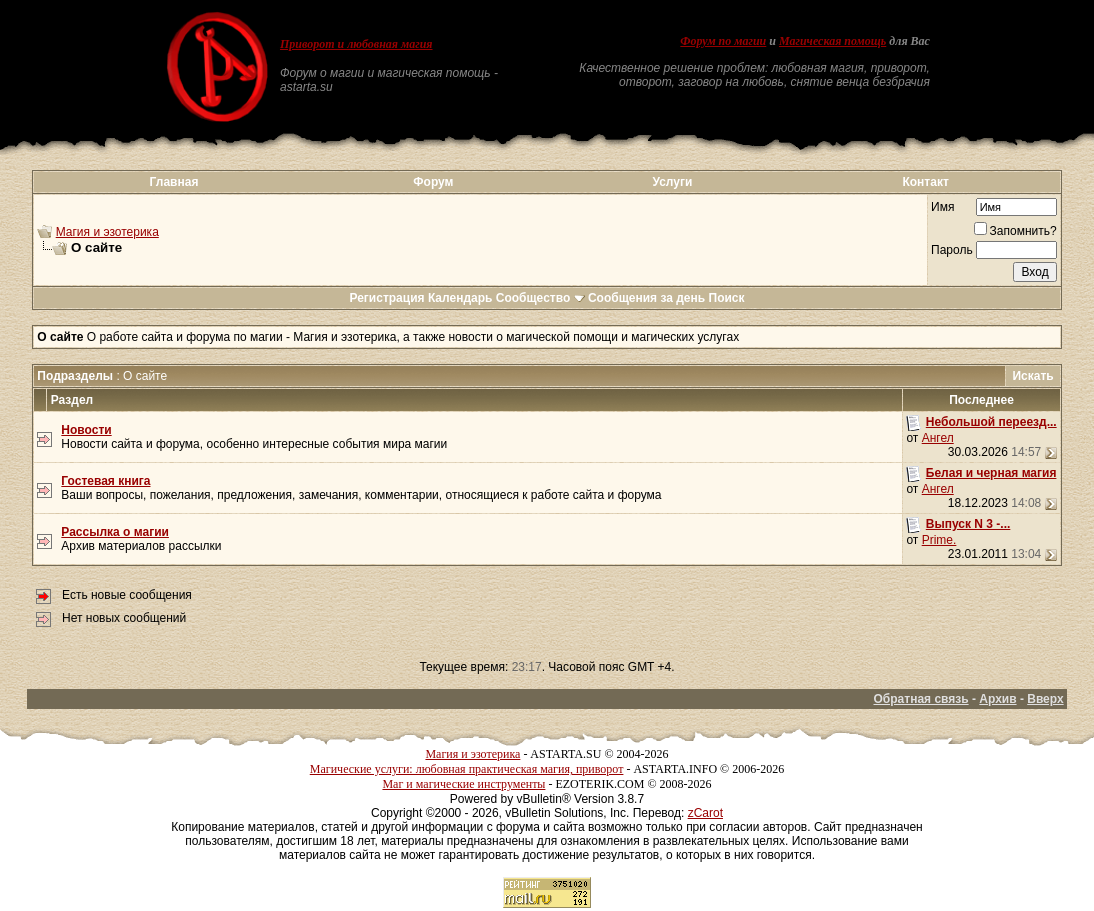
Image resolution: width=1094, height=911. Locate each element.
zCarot (705, 813)
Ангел (938, 438)
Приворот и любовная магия (356, 44)
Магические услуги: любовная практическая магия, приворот (467, 769)
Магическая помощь (832, 41)
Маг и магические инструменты (463, 784)
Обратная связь (921, 699)
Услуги (672, 182)
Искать (1032, 376)
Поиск (727, 298)
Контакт (925, 182)
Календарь (460, 298)
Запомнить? (1015, 231)
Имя (942, 207)
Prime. (939, 540)
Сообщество (540, 298)
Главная (174, 182)
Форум (433, 182)
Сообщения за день (646, 298)
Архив (997, 699)
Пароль (952, 250)
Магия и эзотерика (107, 232)
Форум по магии (723, 41)
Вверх (1045, 699)
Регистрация (386, 298)
